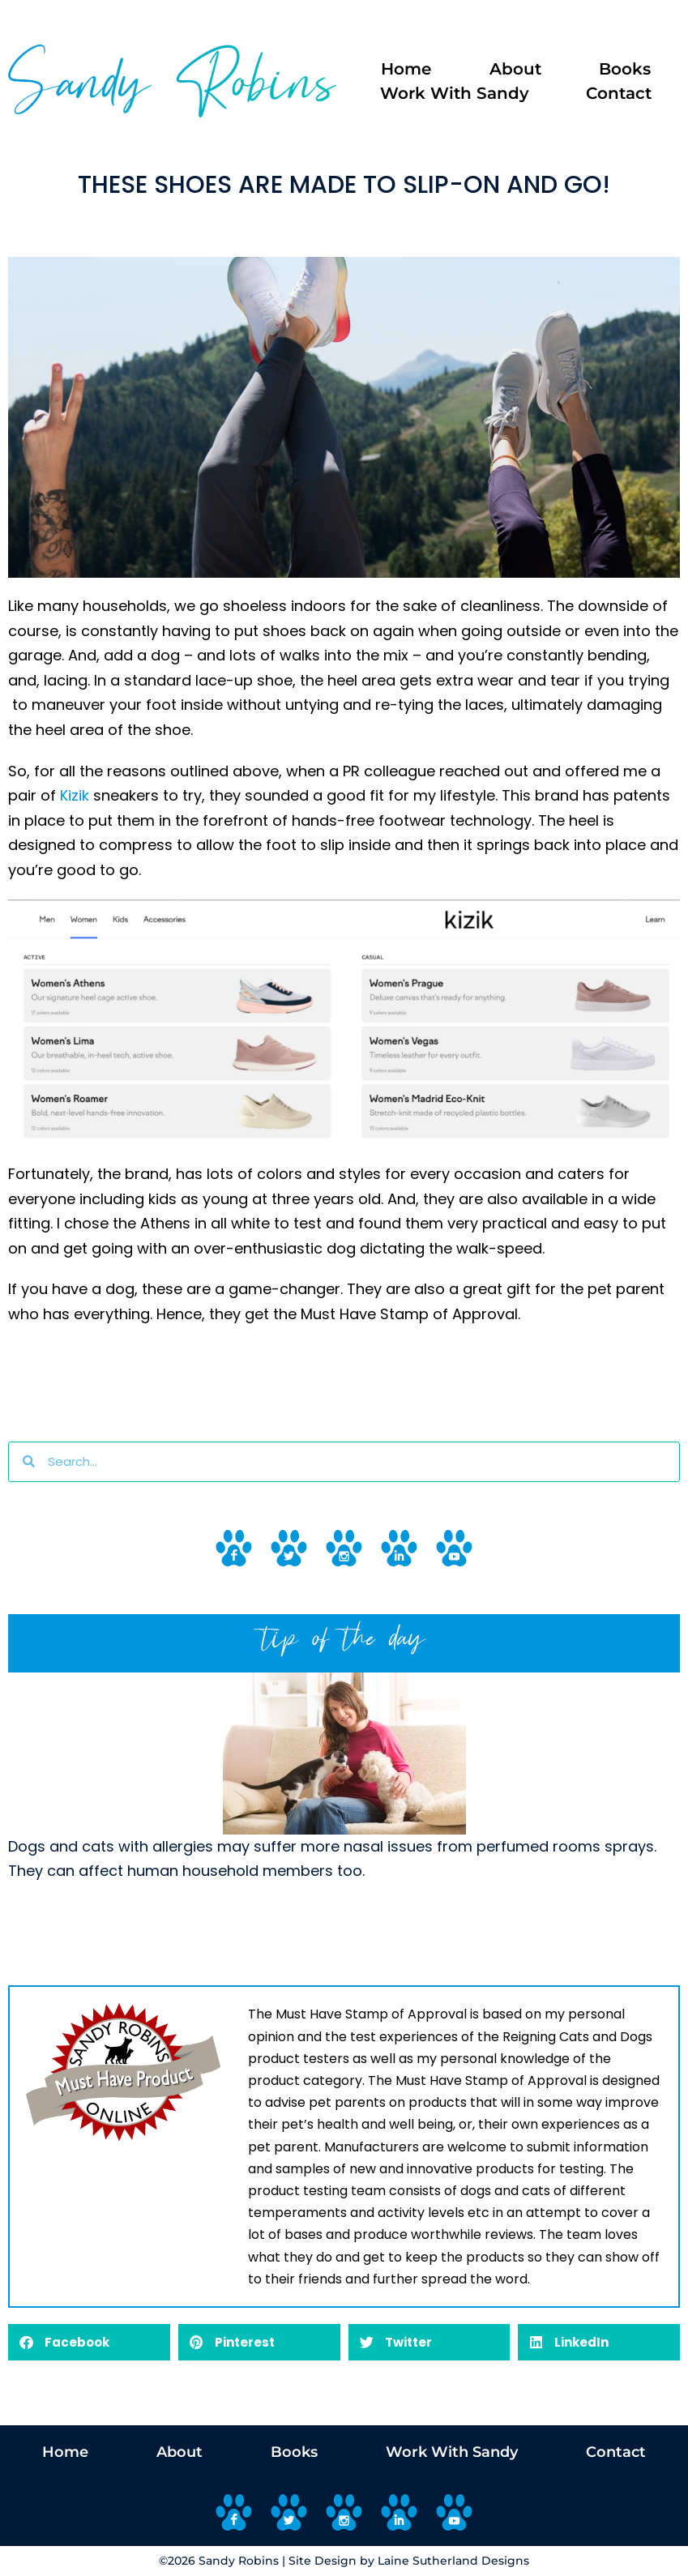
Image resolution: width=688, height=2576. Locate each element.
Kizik (72, 795)
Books (625, 69)
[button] (89, 2342)
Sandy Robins (239, 2560)
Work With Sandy (454, 93)
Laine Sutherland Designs (453, 2560)
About (515, 69)
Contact (619, 93)
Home (406, 69)
